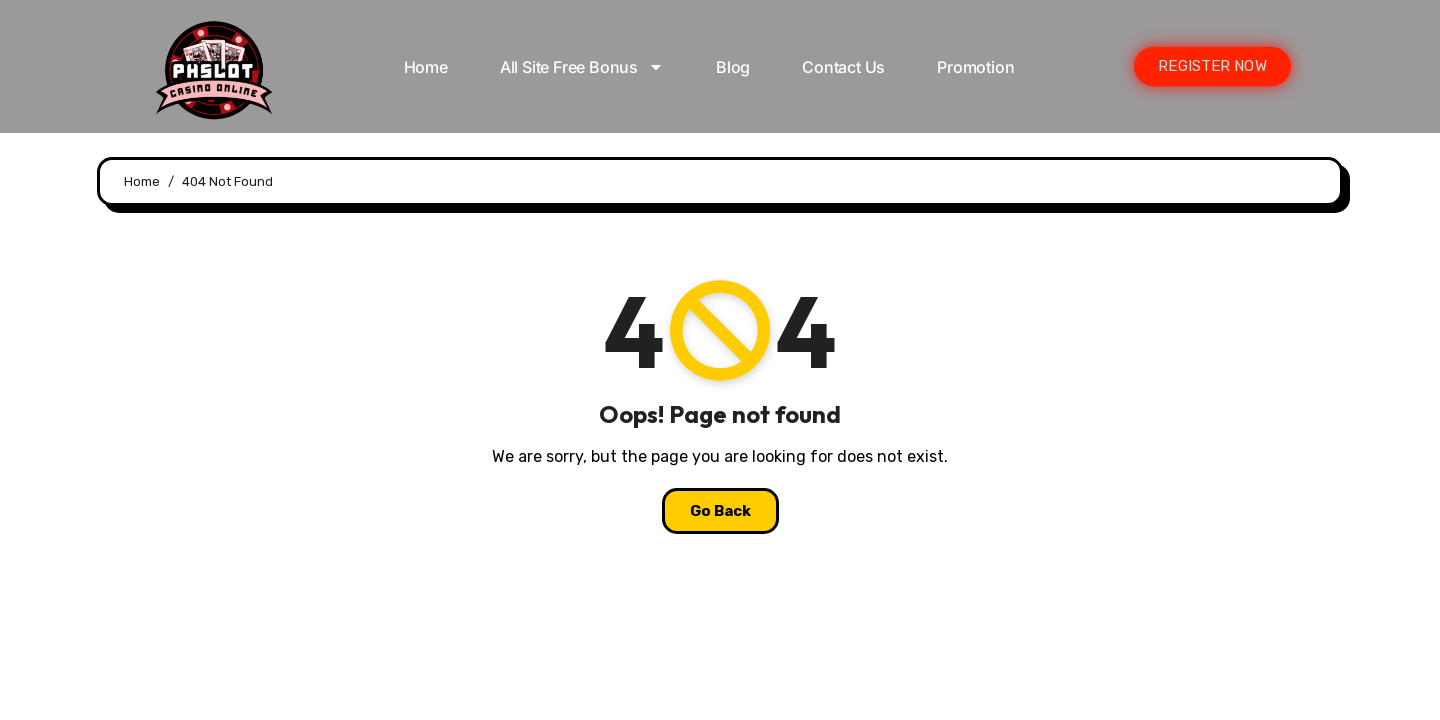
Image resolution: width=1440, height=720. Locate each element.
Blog (733, 67)
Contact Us (843, 67)
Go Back (720, 511)
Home (426, 67)
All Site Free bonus (582, 67)
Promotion (975, 67)
